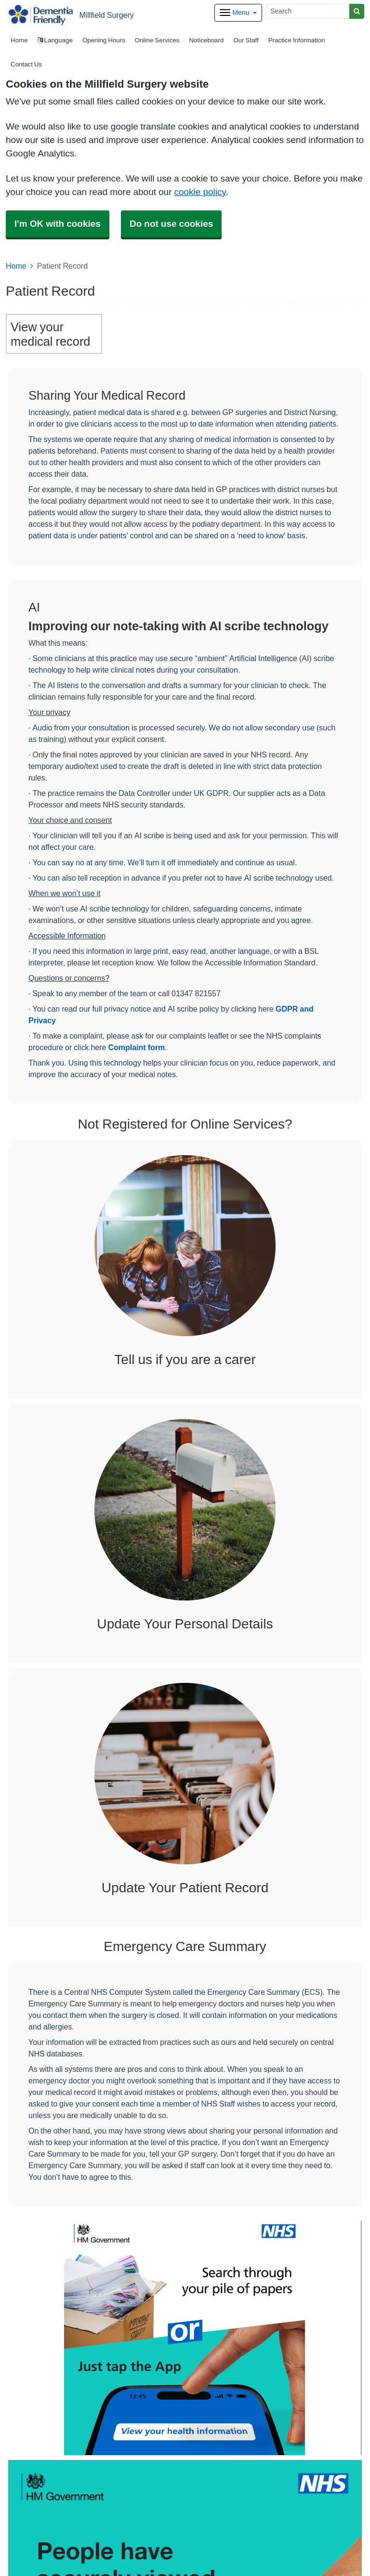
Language (55, 40)
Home (16, 266)
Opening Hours (103, 40)
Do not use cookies (171, 223)
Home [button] (19, 40)
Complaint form (136, 1047)
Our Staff (245, 40)
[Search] (308, 11)
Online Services (157, 40)
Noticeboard (206, 40)
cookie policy (199, 191)
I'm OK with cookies (57, 223)
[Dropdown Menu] (238, 13)
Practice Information (296, 40)
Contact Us (26, 64)
